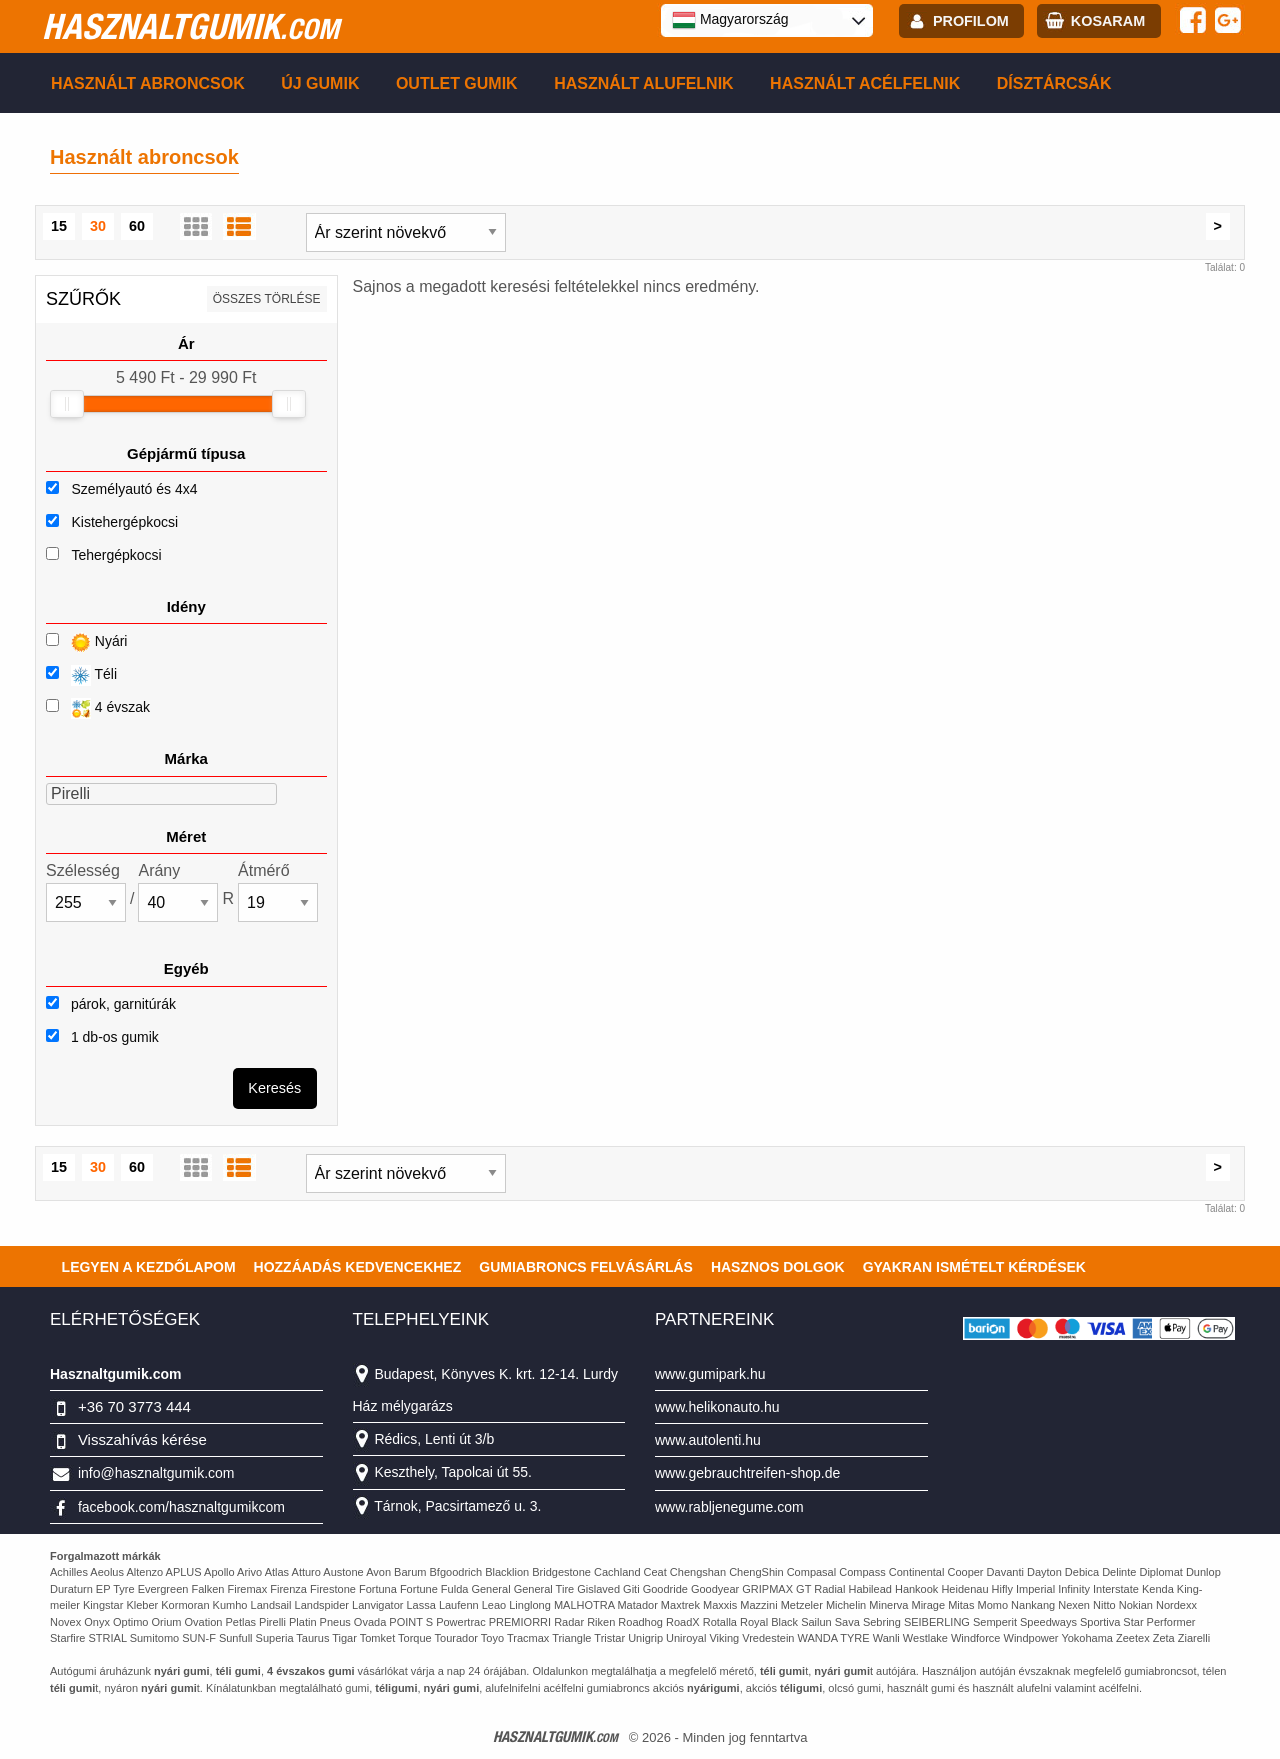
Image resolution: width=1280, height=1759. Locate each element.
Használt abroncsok (148, 83)
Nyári (86, 642)
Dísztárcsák (1054, 83)
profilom (971, 21)
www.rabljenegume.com (729, 1507)
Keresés (274, 1088)
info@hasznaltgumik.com (156, 1473)
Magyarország (730, 20)
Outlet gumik (457, 83)
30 (98, 226)
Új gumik (320, 83)
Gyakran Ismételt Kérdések (974, 1267)
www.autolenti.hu (708, 1440)
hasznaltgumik (190, 26)
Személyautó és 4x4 (134, 489)
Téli (81, 675)
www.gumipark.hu (710, 1374)
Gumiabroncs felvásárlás (586, 1267)
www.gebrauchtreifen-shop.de (747, 1473)
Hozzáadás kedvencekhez (358, 1267)
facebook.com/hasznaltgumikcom (181, 1507)
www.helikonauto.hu (717, 1407)
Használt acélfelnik (865, 83)
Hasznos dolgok (778, 1267)
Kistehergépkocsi (124, 522)
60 (137, 226)
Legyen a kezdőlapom (149, 1267)
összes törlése (267, 299)
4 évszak (98, 708)
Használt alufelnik (644, 83)
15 (59, 226)
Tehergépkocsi (116, 555)
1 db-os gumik (102, 1037)
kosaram (1108, 21)
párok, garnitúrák (111, 1004)
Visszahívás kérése (142, 1439)
